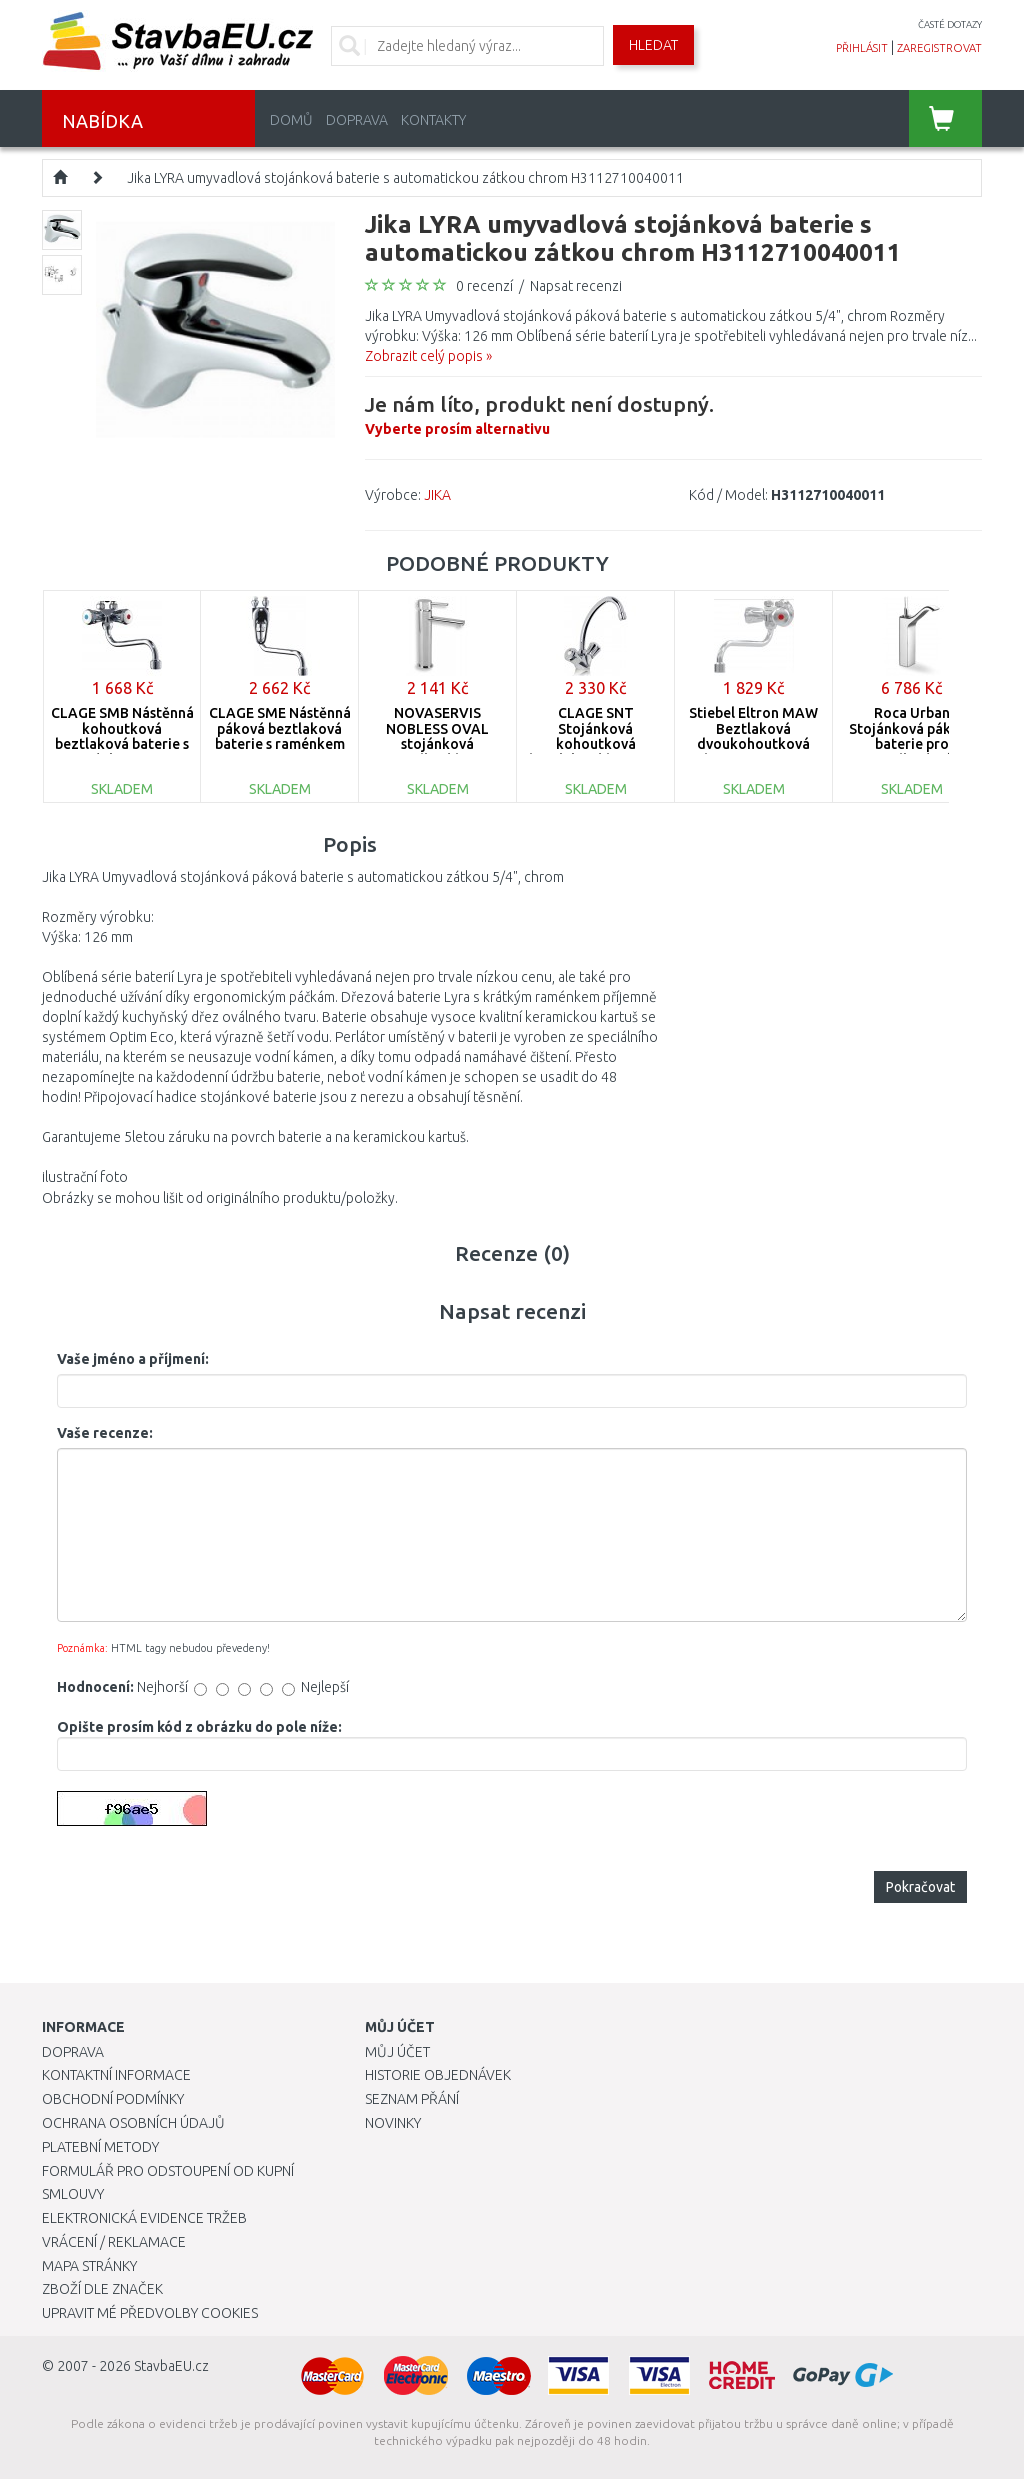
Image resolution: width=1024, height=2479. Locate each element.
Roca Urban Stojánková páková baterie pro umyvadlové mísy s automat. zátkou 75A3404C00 (912, 751)
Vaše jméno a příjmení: (133, 1359)
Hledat (653, 45)
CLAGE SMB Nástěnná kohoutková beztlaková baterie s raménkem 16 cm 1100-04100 (122, 744)
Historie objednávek (438, 2075)
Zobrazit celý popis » (428, 356)
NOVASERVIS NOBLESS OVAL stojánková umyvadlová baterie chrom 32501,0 (438, 744)
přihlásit (862, 48)
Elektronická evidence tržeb (144, 2218)
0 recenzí (484, 286)
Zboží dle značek (102, 2289)
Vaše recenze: (105, 1433)
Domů (291, 120)
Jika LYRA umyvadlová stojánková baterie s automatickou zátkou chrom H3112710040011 (405, 178)
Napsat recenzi (576, 286)
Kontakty (433, 120)
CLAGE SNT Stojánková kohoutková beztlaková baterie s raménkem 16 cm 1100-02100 (596, 751)
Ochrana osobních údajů (133, 2123)
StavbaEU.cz (171, 2366)
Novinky (393, 2123)
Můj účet (397, 2052)
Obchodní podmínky (113, 2099)
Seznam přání (412, 2099)
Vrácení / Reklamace (114, 2242)
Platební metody (100, 2147)
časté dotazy (950, 24)
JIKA (437, 495)
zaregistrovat (939, 48)
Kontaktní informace (116, 2075)
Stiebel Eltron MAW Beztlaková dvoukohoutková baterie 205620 (753, 736)
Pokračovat (920, 1887)
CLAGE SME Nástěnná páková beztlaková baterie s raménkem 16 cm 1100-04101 (280, 736)
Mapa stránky (89, 2266)
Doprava (357, 120)
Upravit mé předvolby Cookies (150, 2313)
